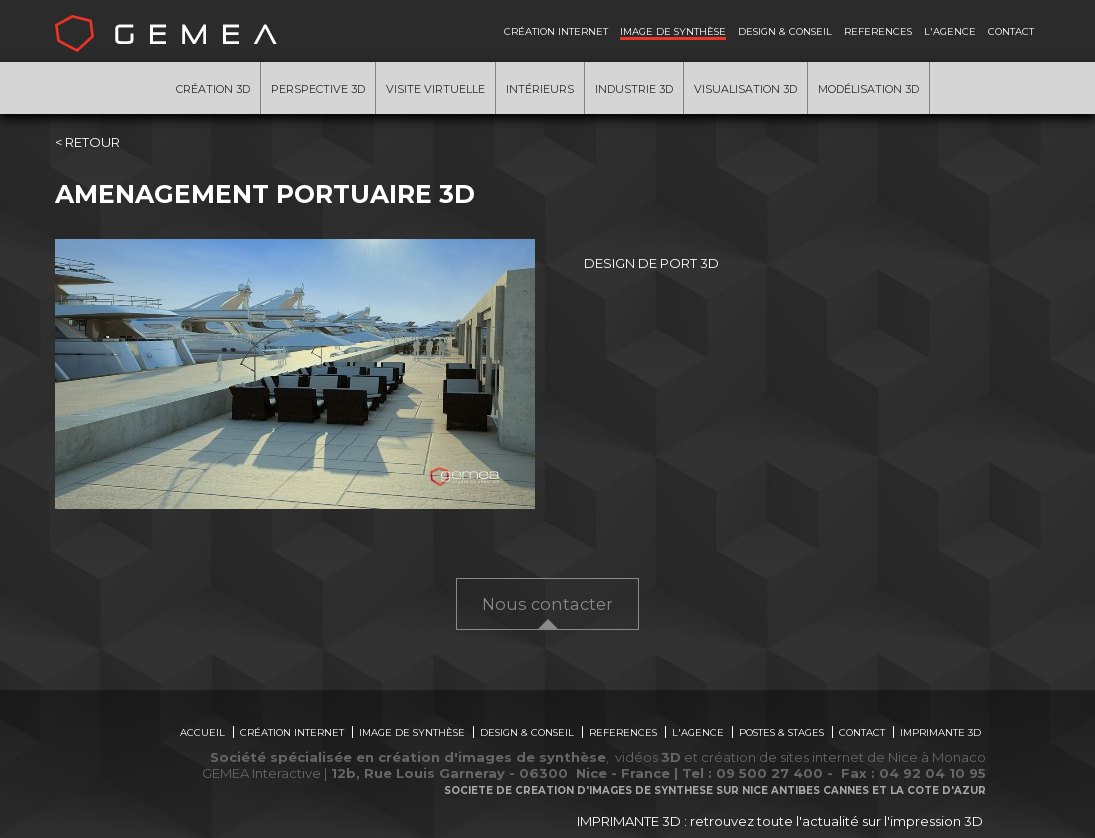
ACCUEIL (202, 732)
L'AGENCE (950, 31)
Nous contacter (547, 604)
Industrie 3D (634, 89)
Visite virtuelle (435, 89)
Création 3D (213, 89)
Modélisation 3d (868, 89)
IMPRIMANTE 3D (940, 732)
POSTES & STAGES (781, 732)
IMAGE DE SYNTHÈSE (673, 31)
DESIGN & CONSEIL (785, 31)
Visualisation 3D (745, 89)
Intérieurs (540, 89)
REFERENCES (878, 31)
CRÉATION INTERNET (556, 31)
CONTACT (1011, 31)
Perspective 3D (318, 89)
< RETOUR (87, 142)
